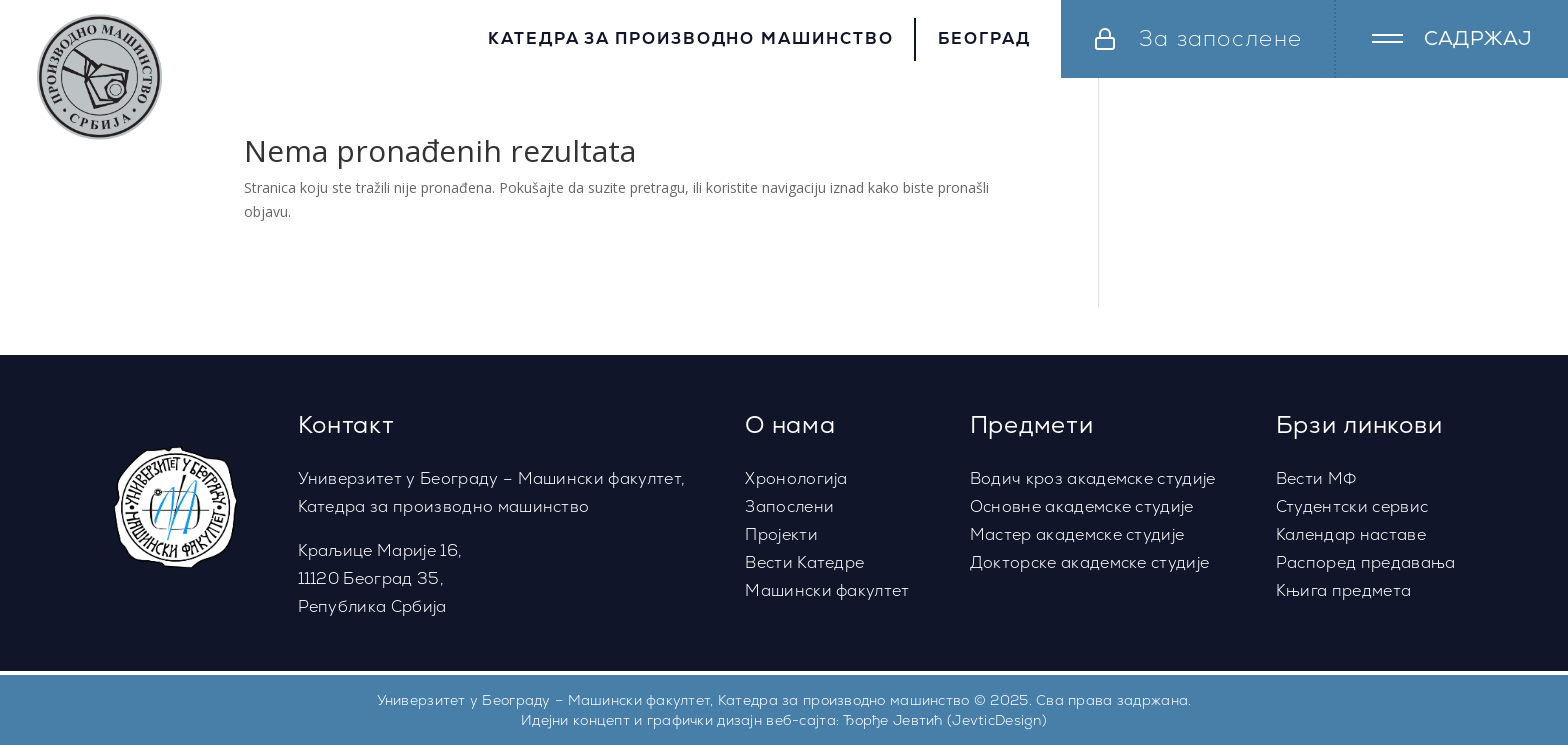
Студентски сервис (1352, 506)
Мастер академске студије (1077, 534)
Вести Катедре (804, 562)
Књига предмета (1343, 590)
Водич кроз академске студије (1093, 478)
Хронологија (796, 478)
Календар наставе (1351, 534)
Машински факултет (827, 590)
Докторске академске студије (1090, 562)
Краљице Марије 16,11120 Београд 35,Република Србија (380, 578)
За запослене (1221, 38)
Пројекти (781, 534)
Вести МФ (1316, 478)
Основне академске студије (1082, 506)
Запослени (789, 506)
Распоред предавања (1366, 562)
